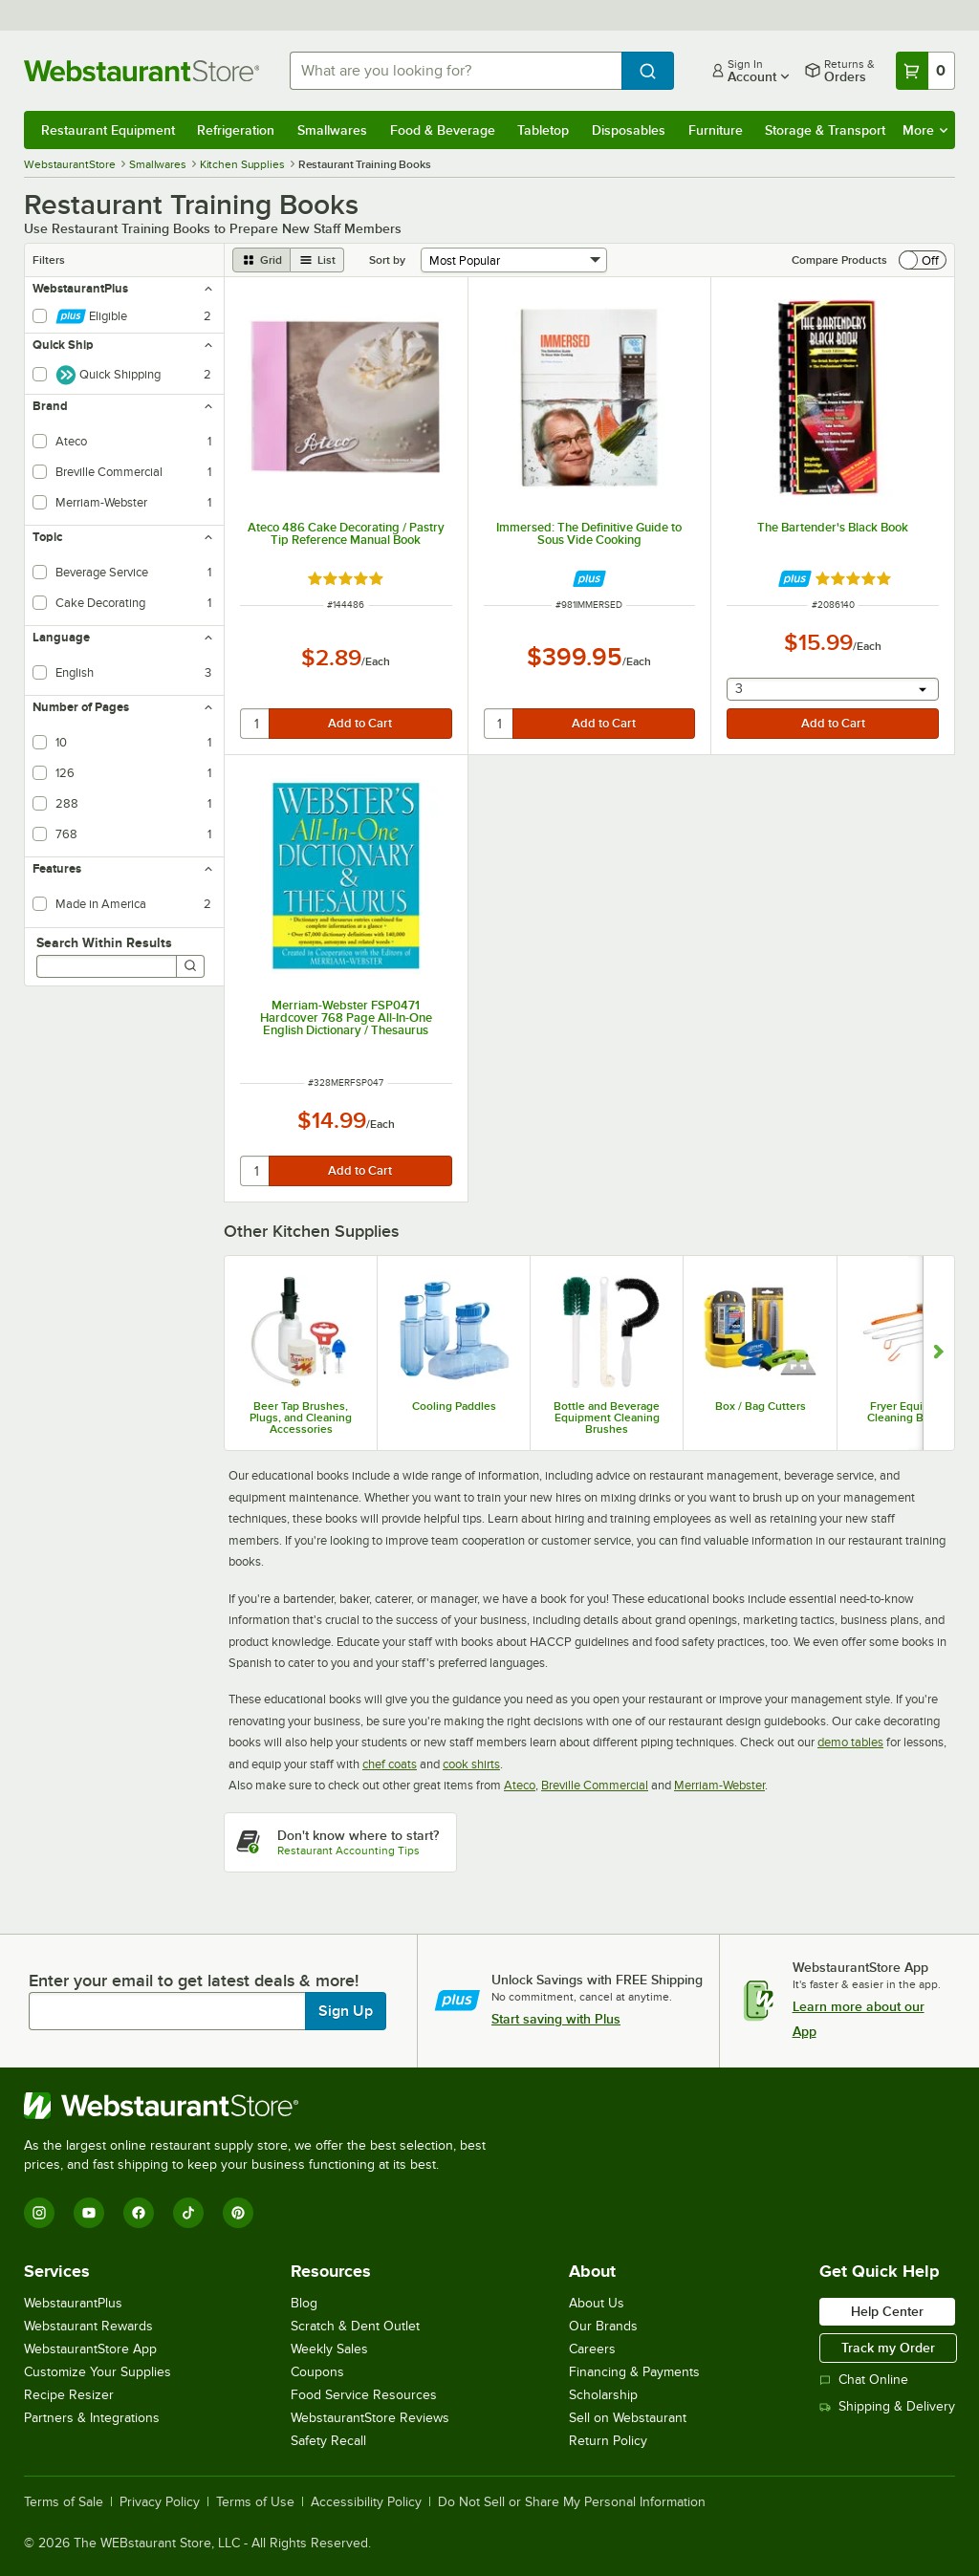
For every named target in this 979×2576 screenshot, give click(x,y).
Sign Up (345, 2011)
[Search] (190, 966)
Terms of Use (255, 2502)
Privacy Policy (160, 2502)
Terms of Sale (63, 2502)
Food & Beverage (442, 130)
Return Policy (608, 2441)
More (925, 130)
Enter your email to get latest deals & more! (194, 1980)
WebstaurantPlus (73, 2303)
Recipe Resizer (69, 2395)
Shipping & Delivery (887, 2406)
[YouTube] (89, 2212)
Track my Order (888, 2347)
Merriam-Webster (719, 1785)
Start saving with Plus (555, 2018)
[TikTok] (188, 2212)
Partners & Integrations (92, 2418)
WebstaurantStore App (90, 2349)
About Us (596, 2303)
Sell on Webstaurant (627, 2418)
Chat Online (863, 2379)
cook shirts (471, 1764)
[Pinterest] (238, 2212)
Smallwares (332, 130)
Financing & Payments (634, 2372)
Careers (592, 2349)
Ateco (519, 1785)
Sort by (387, 260)
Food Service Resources (364, 2395)
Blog (304, 2303)
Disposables (628, 130)
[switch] (922, 260)
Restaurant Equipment (108, 130)
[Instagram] (39, 2212)
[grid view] (261, 260)
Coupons (317, 2372)
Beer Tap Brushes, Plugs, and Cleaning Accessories (301, 1417)
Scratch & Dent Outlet (355, 2326)
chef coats (389, 1764)
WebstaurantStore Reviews (370, 2418)
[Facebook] (138, 2212)
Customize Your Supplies (97, 2372)
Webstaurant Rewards (88, 2326)
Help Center (887, 2311)
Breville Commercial (594, 1785)
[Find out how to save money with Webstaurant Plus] (589, 579)
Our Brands (603, 2326)
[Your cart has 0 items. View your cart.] (925, 71)
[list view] (317, 260)
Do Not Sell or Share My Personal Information (572, 2502)
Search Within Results (104, 942)
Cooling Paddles (454, 1406)
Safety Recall (328, 2441)
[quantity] (256, 723)
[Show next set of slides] (938, 1353)
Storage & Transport (825, 130)
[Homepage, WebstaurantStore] (141, 70)
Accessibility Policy (366, 2502)
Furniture (715, 130)
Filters (49, 260)
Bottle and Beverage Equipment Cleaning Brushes (607, 1417)
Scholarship (603, 2395)
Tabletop (543, 130)
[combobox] (455, 71)
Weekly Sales (329, 2349)
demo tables (850, 1742)
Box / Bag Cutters (760, 1406)
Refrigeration (235, 130)
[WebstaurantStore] (263, 2105)
